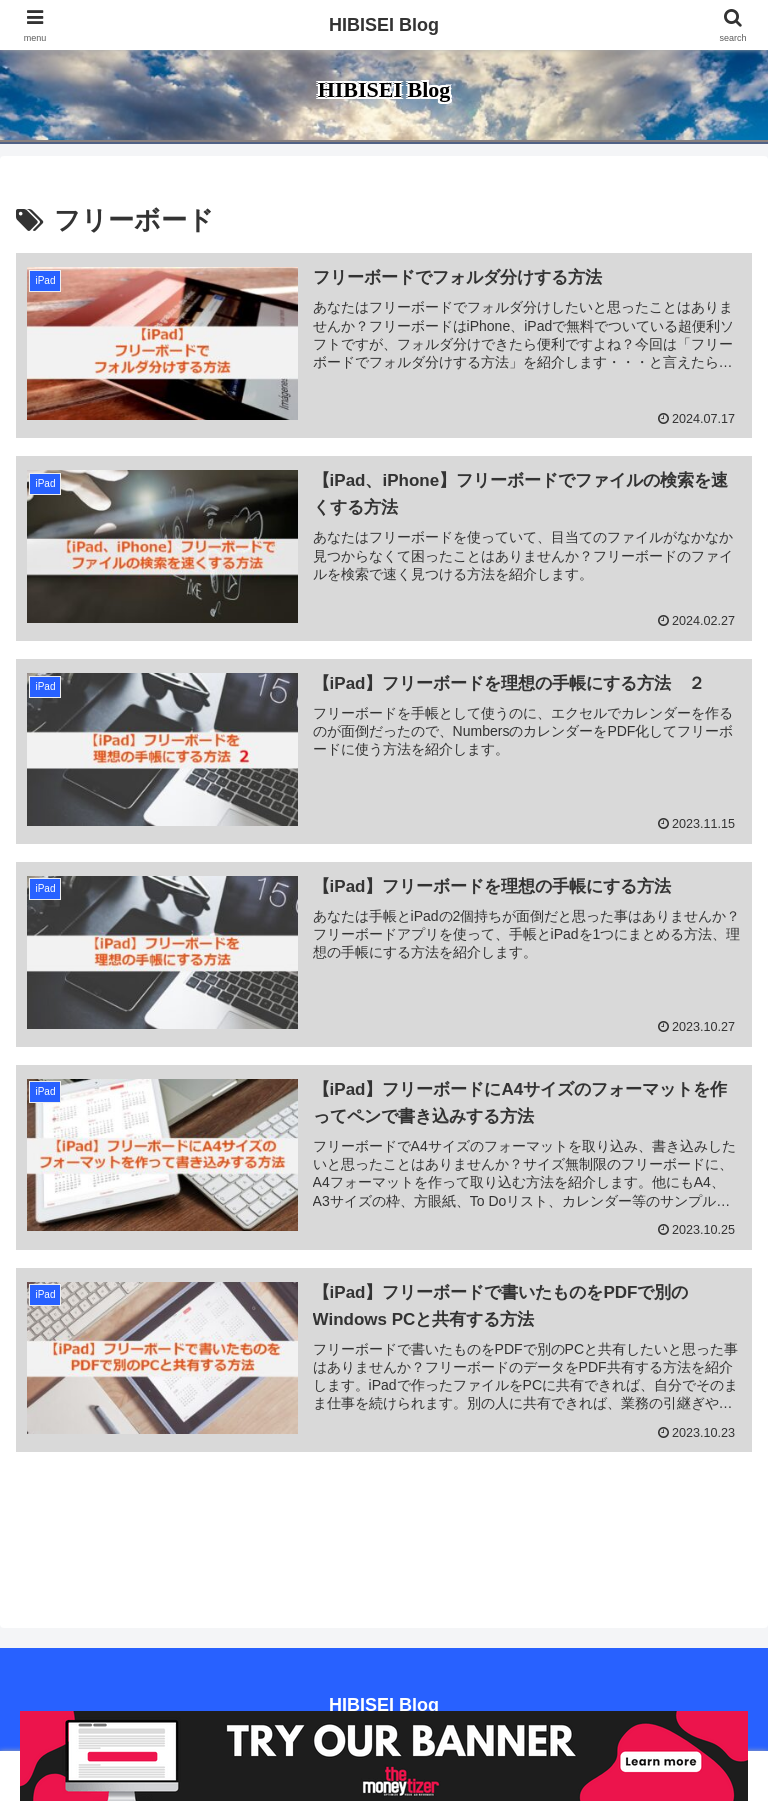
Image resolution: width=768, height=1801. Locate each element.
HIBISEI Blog (384, 25)
